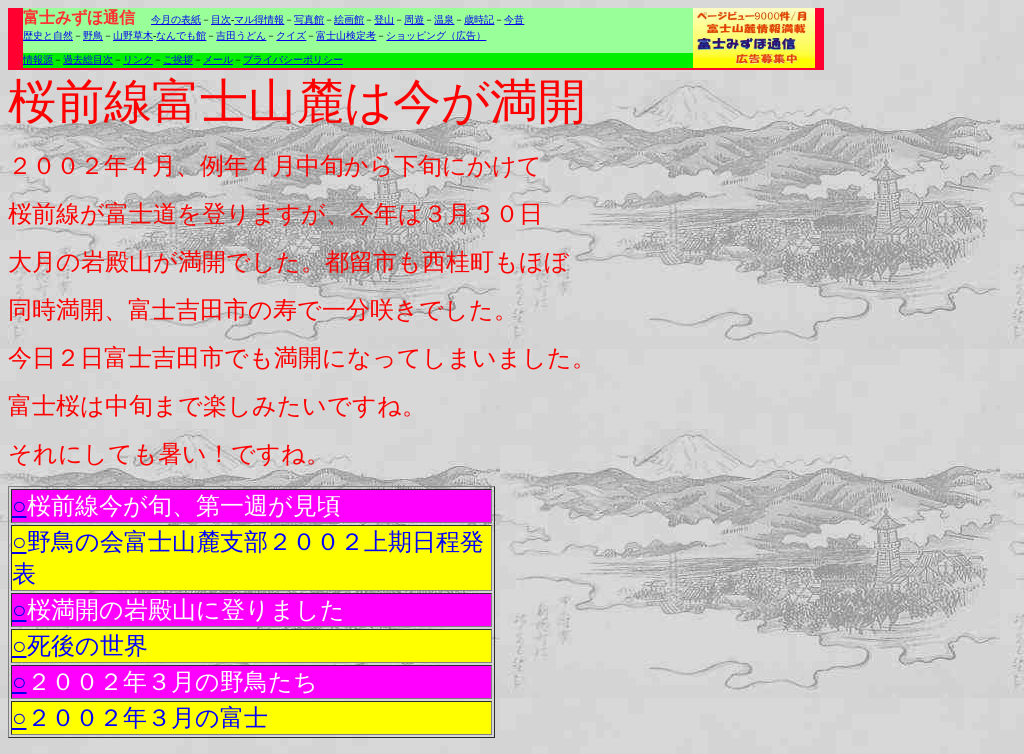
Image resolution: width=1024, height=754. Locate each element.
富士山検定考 (346, 35)
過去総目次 (88, 59)
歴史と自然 (48, 35)
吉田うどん (241, 35)
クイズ (291, 35)
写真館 (309, 19)
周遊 (414, 19)
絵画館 (349, 19)
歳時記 (479, 19)
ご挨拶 (178, 59)
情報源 (38, 59)
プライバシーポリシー (293, 59)
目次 (221, 19)
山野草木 (133, 35)
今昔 (514, 19)
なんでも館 (181, 35)
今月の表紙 (176, 19)
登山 (384, 19)
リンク (138, 59)
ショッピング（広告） (436, 35)
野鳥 (93, 35)
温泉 (444, 19)
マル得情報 (259, 19)
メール (218, 59)
